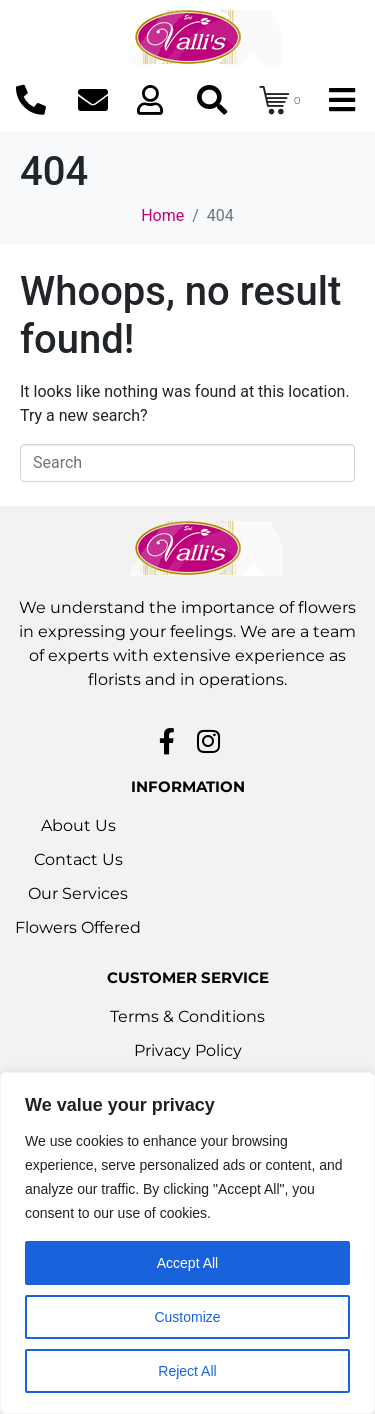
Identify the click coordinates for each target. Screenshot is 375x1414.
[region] (187, 1243)
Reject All (187, 1371)
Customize (187, 1317)
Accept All (187, 1263)
